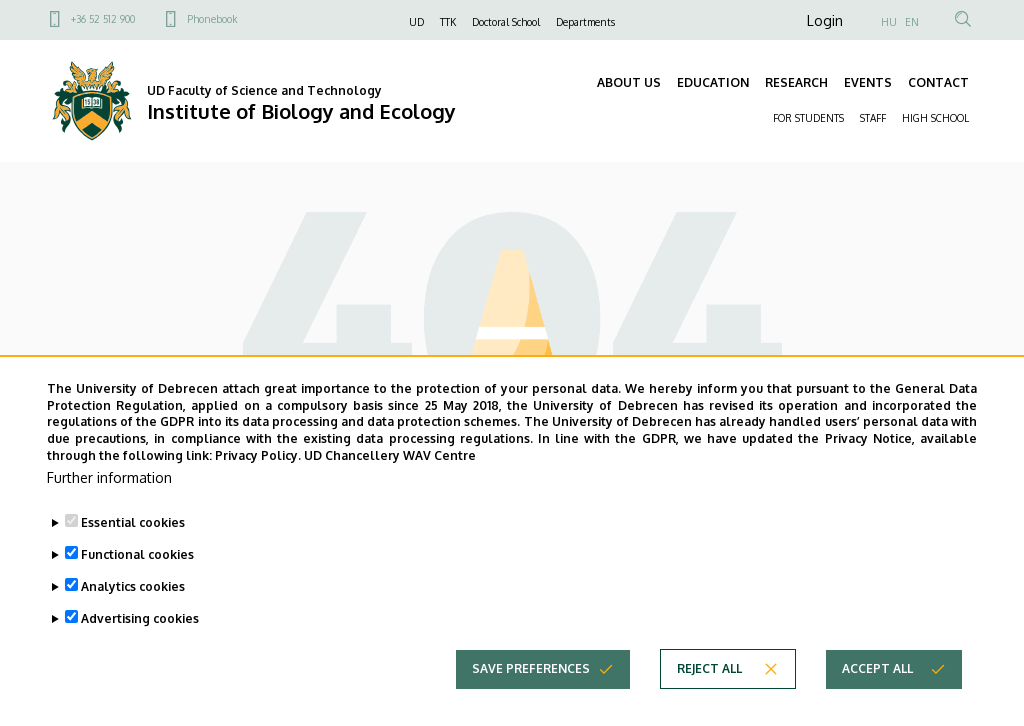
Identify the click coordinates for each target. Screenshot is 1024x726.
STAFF (873, 118)
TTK (448, 22)
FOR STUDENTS (808, 118)
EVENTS (868, 82)
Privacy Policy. (258, 475)
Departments (585, 22)
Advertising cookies (140, 638)
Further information (109, 497)
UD (416, 22)
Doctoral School (506, 22)
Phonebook (212, 19)
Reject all (709, 688)
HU (889, 22)
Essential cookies (133, 542)
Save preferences (531, 688)
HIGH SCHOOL (935, 118)
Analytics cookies (133, 606)
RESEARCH (796, 82)
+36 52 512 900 (103, 19)
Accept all (877, 688)
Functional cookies (137, 574)
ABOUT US (629, 82)
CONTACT (938, 82)
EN (912, 22)
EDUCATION (713, 82)
